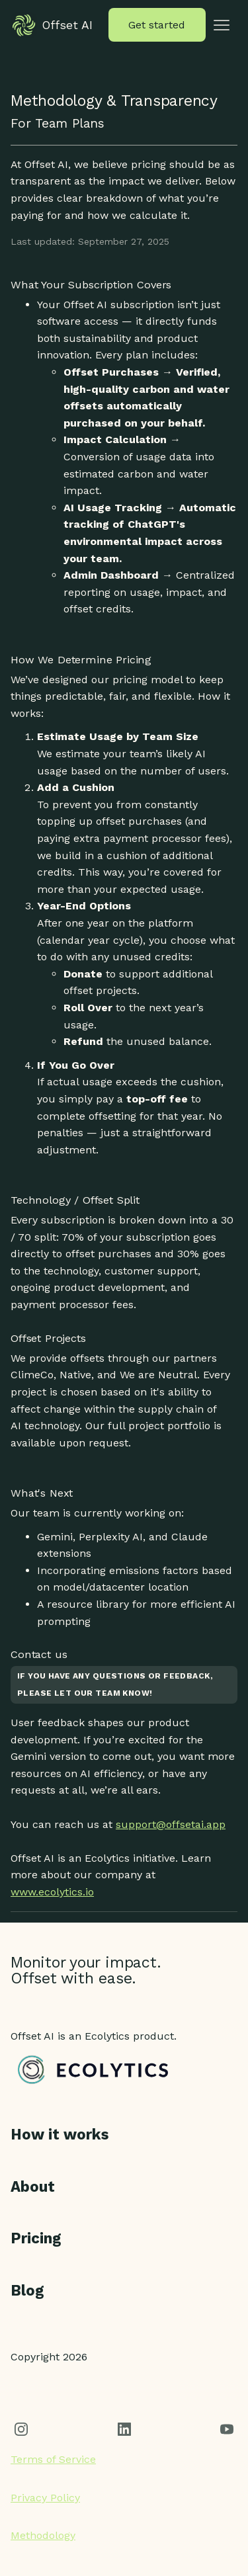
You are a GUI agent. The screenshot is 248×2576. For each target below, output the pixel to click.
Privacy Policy (45, 2497)
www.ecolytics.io (52, 1892)
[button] (221, 25)
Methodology (43, 2535)
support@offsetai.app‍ (171, 1824)
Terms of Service (53, 2459)
